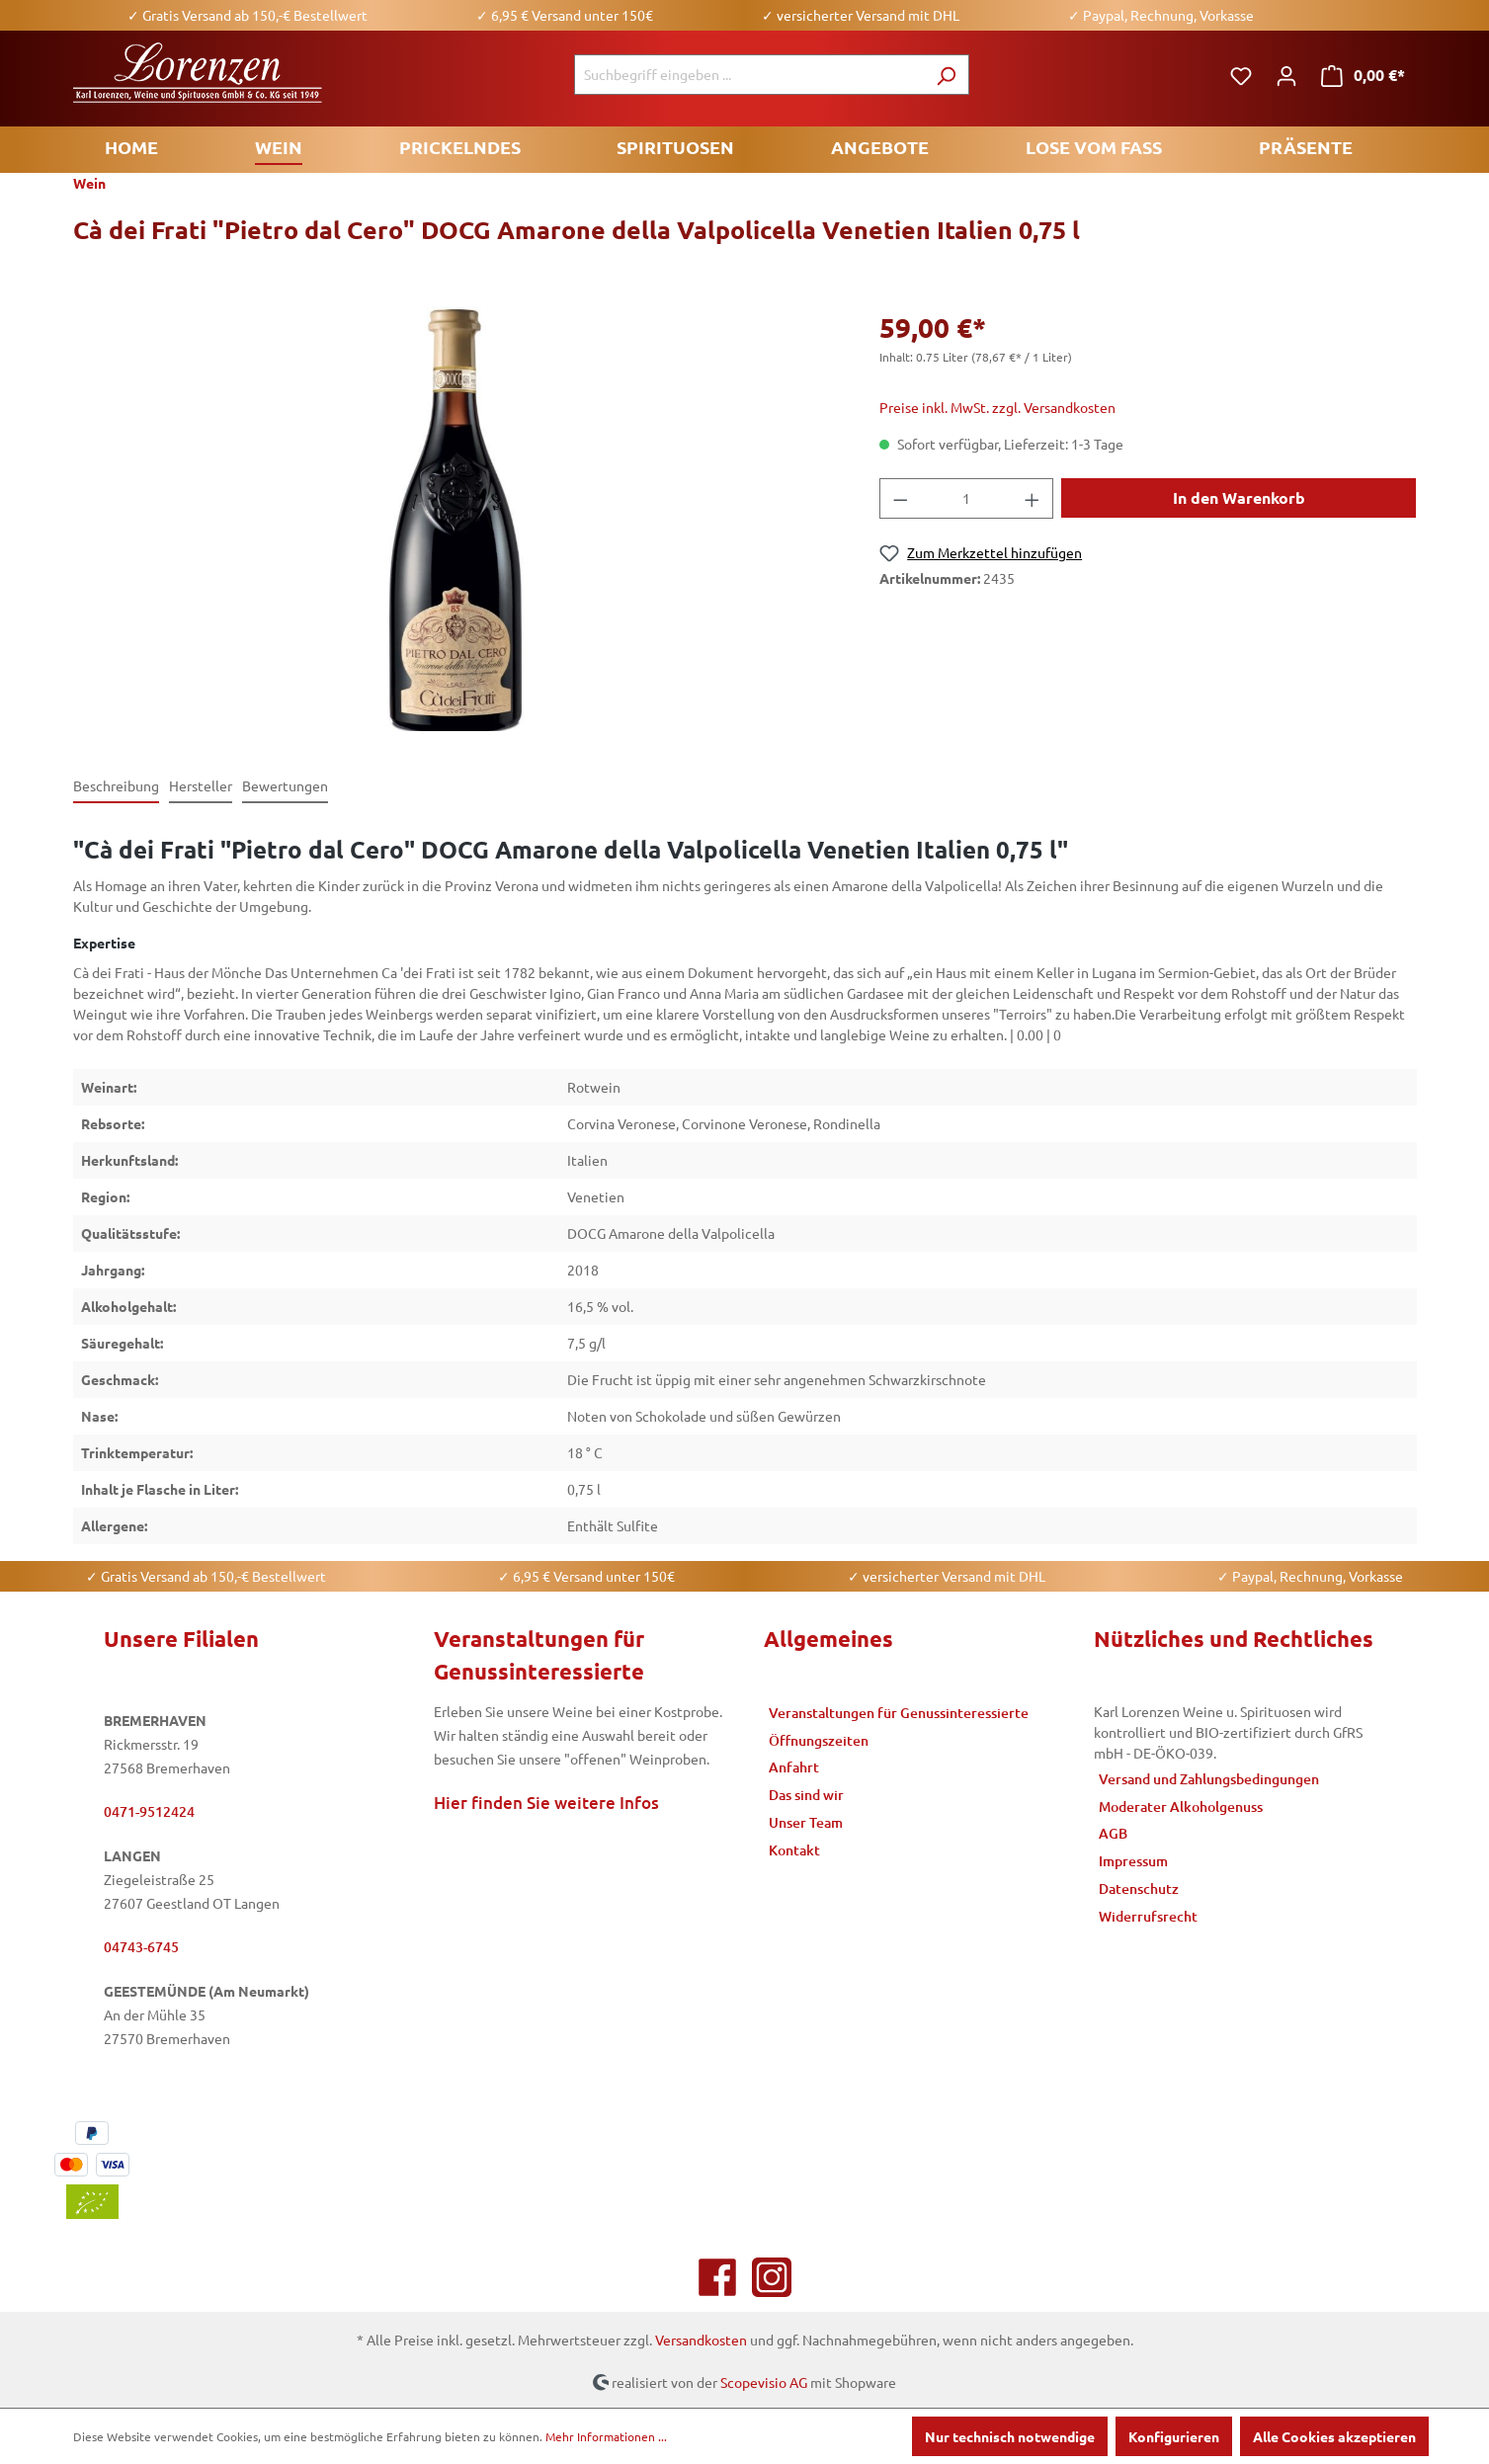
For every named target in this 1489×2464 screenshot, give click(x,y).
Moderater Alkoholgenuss (1181, 1806)
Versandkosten (701, 2339)
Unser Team (806, 1822)
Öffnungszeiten (819, 1740)
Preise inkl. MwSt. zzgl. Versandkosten (997, 407)
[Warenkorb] (1363, 75)
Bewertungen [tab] (285, 785)
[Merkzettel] (1241, 75)
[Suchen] (946, 74)
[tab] (116, 787)
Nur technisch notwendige (1010, 2436)
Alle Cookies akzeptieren (1334, 2436)
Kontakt (794, 1850)
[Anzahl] (967, 498)
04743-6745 (141, 1946)
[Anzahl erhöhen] (1032, 498)
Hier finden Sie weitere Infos (546, 1802)
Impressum (1133, 1860)
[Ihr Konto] (1286, 75)
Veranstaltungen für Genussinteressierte (899, 1712)
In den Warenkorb (1239, 497)
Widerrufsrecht (1148, 1916)
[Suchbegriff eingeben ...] (749, 74)
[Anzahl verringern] (900, 498)
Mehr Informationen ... (606, 2436)
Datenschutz (1139, 1888)
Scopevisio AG (763, 2381)
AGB (1113, 1833)
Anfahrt (794, 1767)
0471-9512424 (149, 1811)
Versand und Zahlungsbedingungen (1209, 1778)
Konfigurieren (1173, 2436)
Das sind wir (806, 1794)
